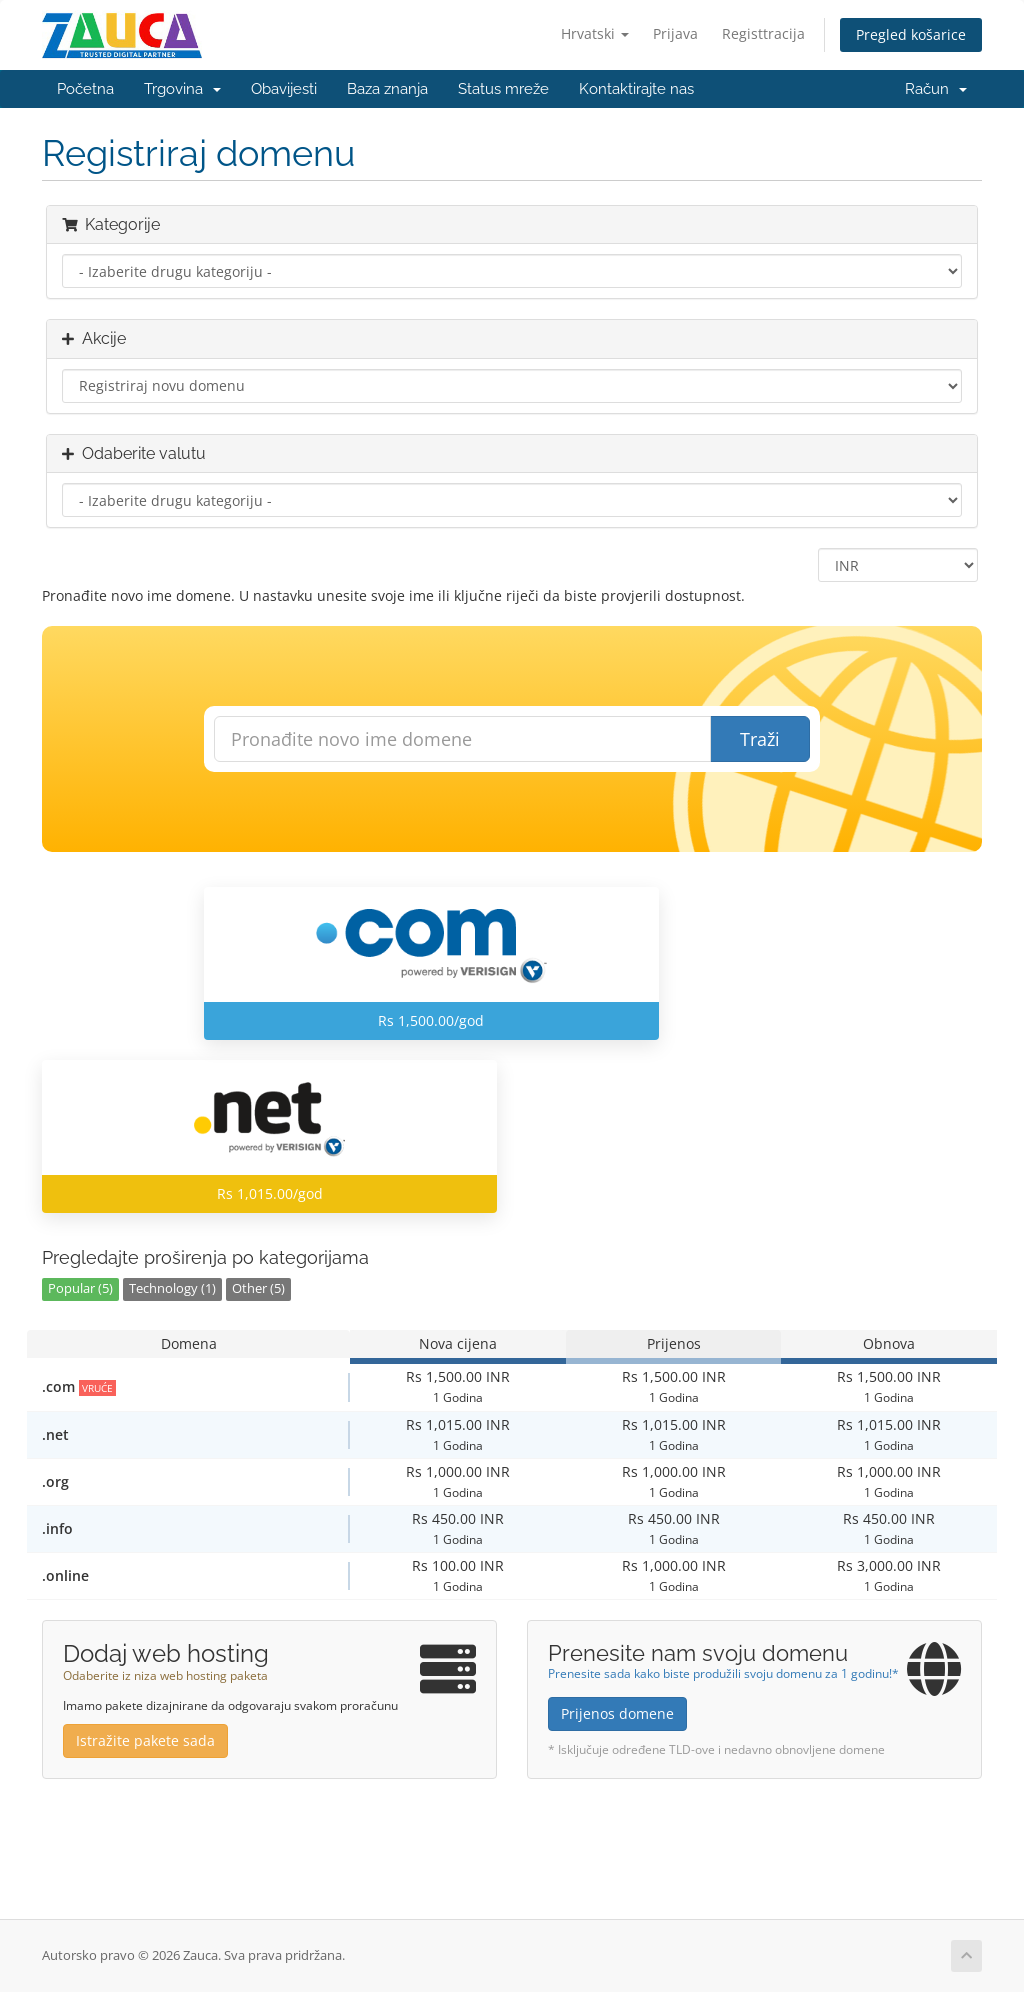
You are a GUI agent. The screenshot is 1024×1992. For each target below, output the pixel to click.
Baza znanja (387, 89)
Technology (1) (172, 1288)
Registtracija (763, 33)
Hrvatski (595, 33)
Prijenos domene (617, 1713)
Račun (936, 89)
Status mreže (503, 89)
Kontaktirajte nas (636, 89)
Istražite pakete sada (145, 1740)
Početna (85, 89)
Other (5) (258, 1288)
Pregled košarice (911, 34)
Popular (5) (80, 1288)
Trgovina (182, 89)
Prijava (675, 33)
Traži (760, 739)
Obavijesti (284, 89)
